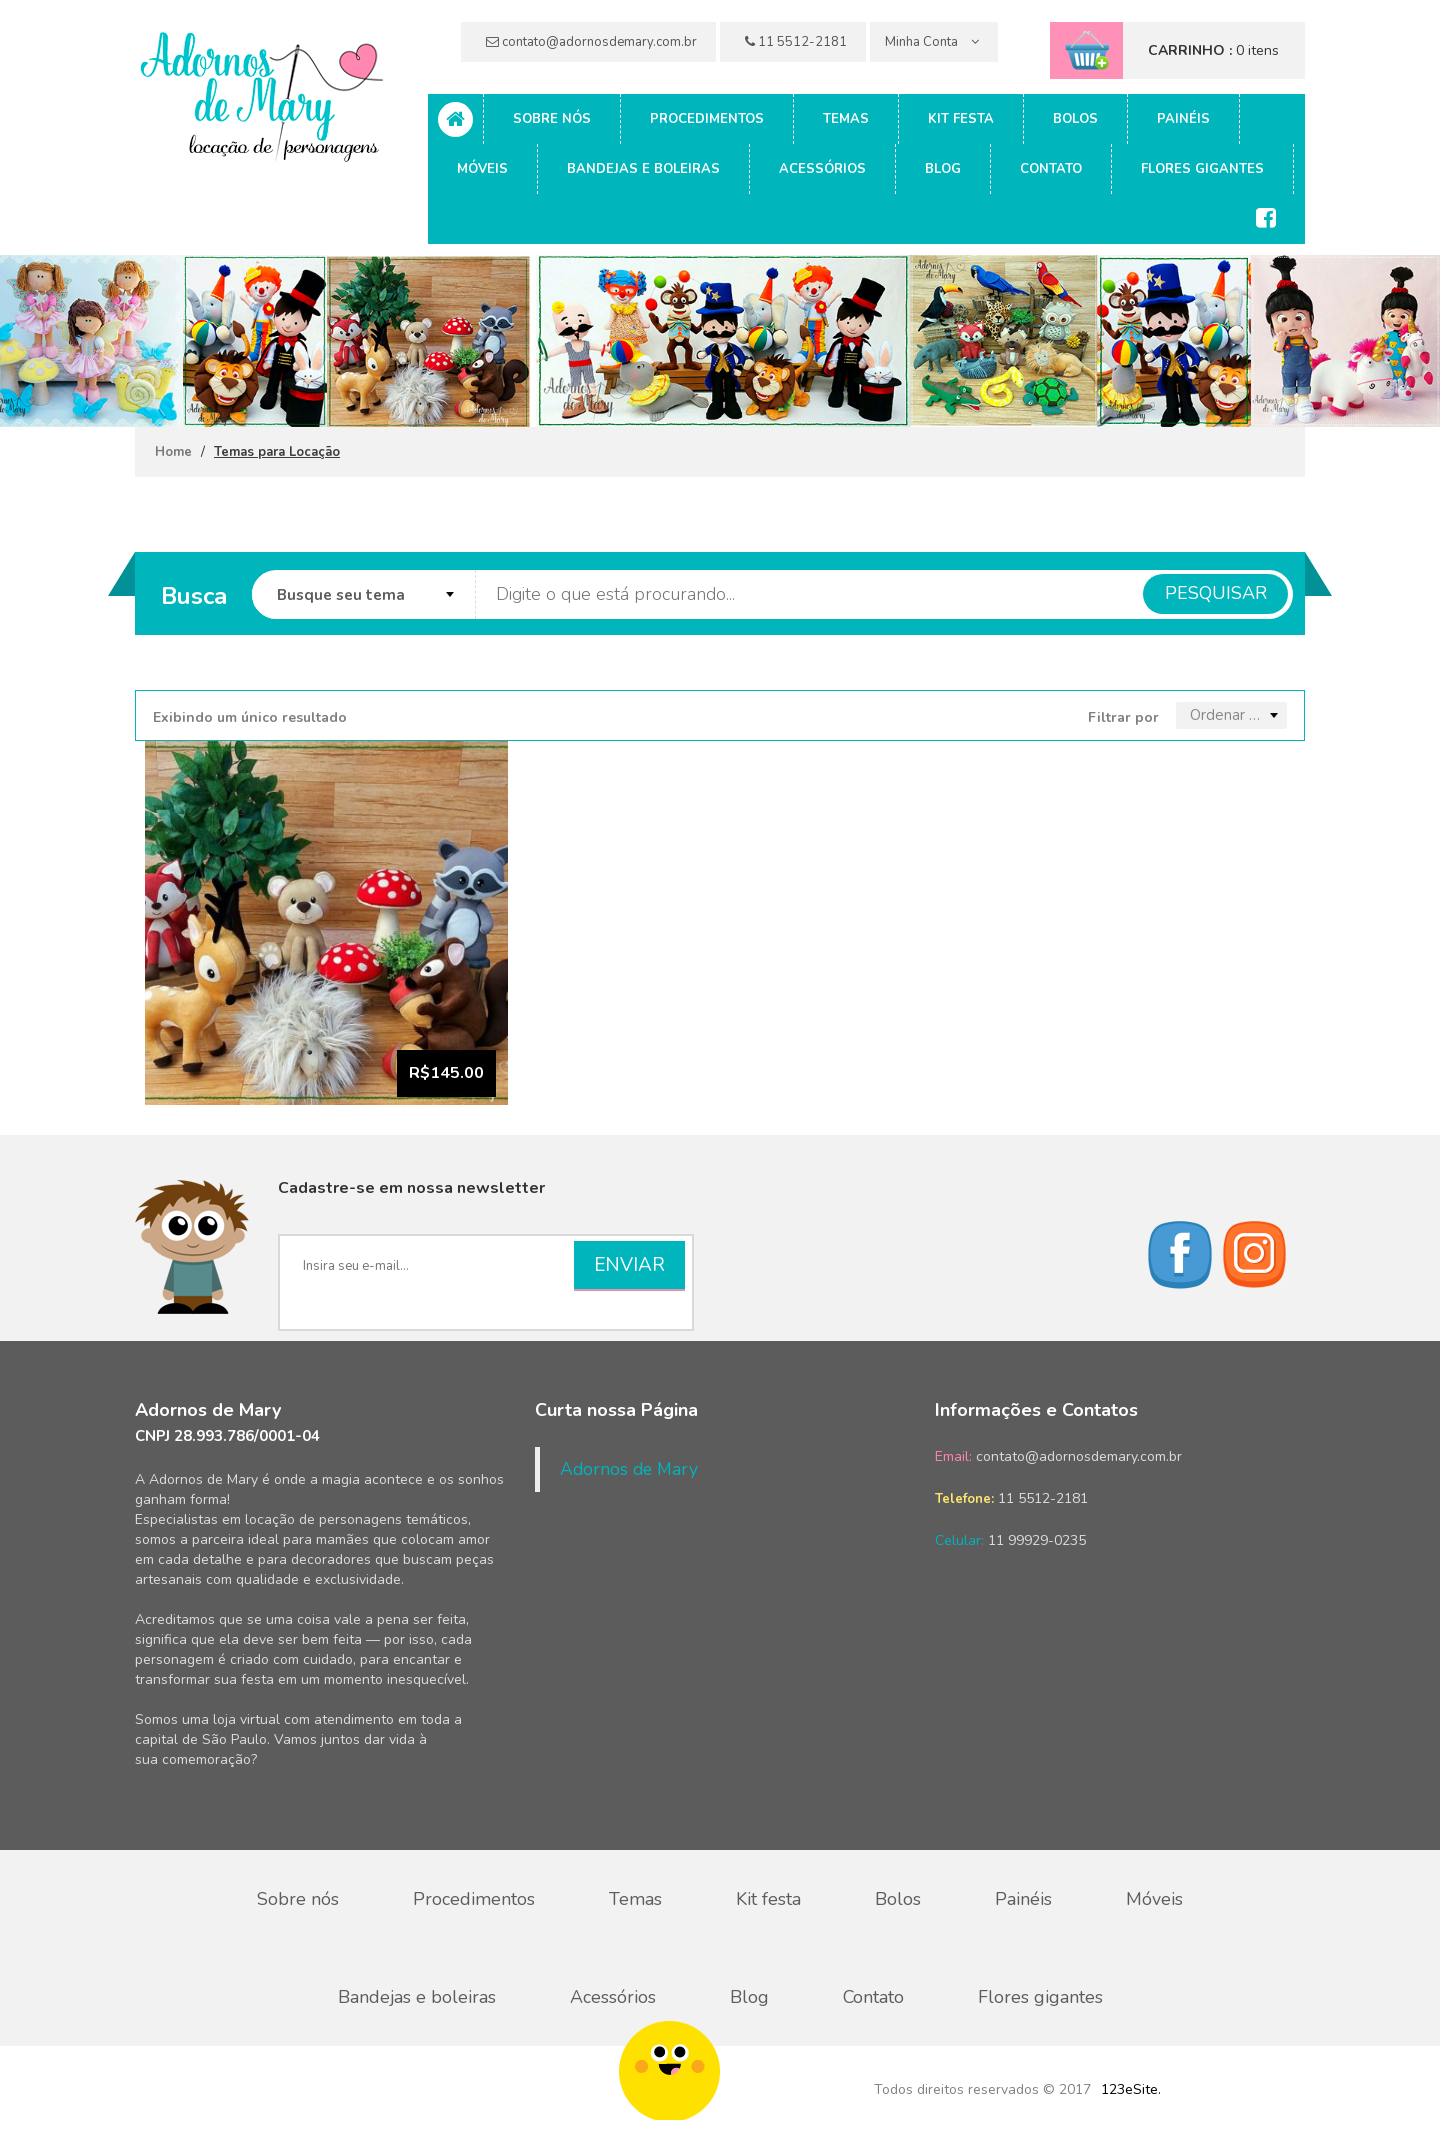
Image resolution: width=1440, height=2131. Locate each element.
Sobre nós (552, 119)
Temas (846, 119)
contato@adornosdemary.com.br (591, 42)
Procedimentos (707, 119)
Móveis (482, 169)
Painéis (1183, 119)
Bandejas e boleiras (643, 169)
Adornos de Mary (629, 1469)
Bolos (1075, 119)
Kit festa (961, 119)
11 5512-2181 (796, 42)
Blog (943, 169)
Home (173, 452)
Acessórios (822, 169)
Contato (1051, 169)
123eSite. (1131, 2089)
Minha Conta (932, 42)
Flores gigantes (1202, 169)
